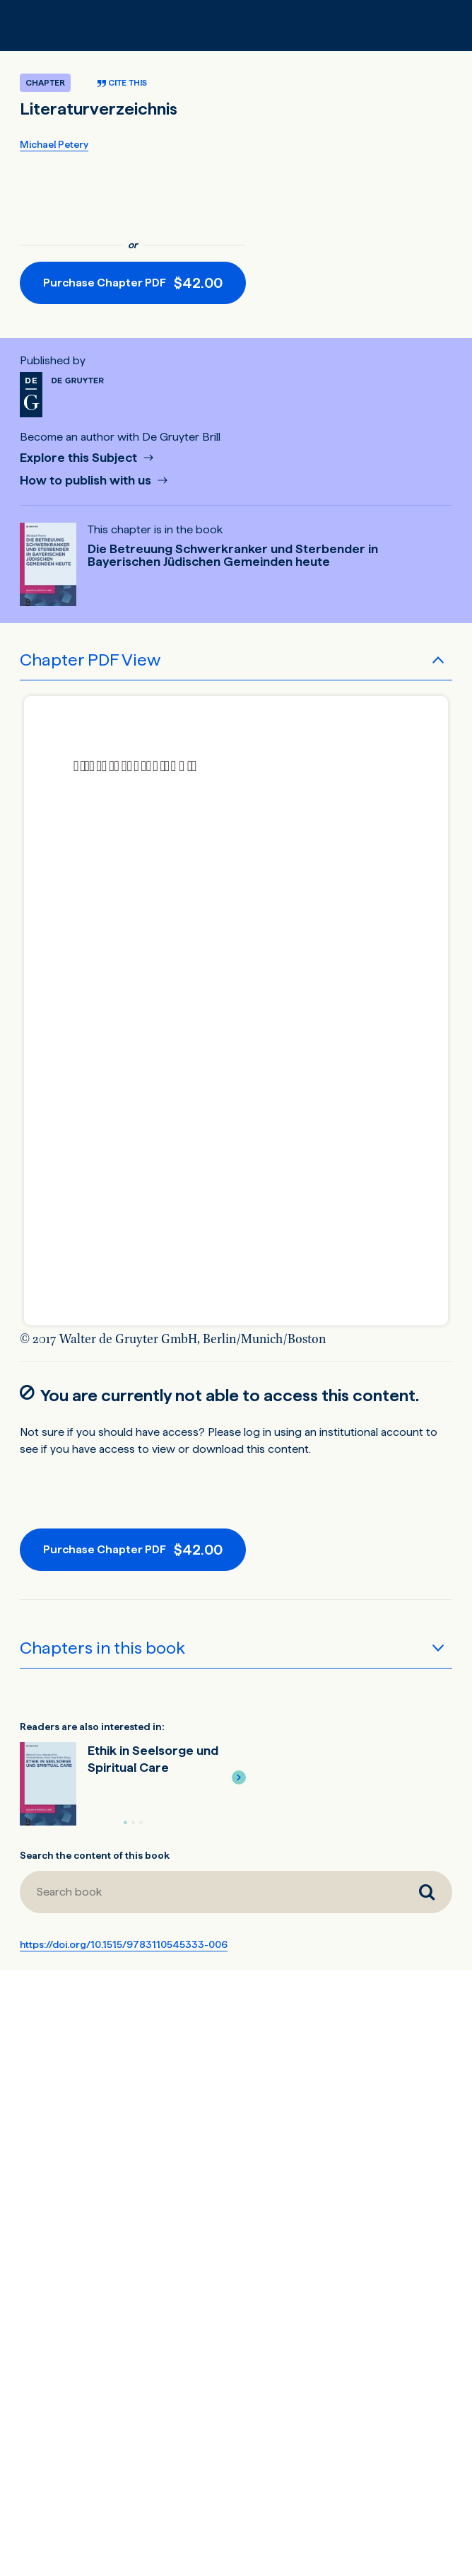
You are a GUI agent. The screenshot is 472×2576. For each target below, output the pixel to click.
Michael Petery (54, 144)
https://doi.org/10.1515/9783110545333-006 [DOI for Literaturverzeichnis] (124, 1944)
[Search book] (426, 1892)
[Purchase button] (133, 283)
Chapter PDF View (90, 659)
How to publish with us (87, 480)
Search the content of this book (95, 1855)
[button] (239, 1777)
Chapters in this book (102, 1647)
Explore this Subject (80, 458)
